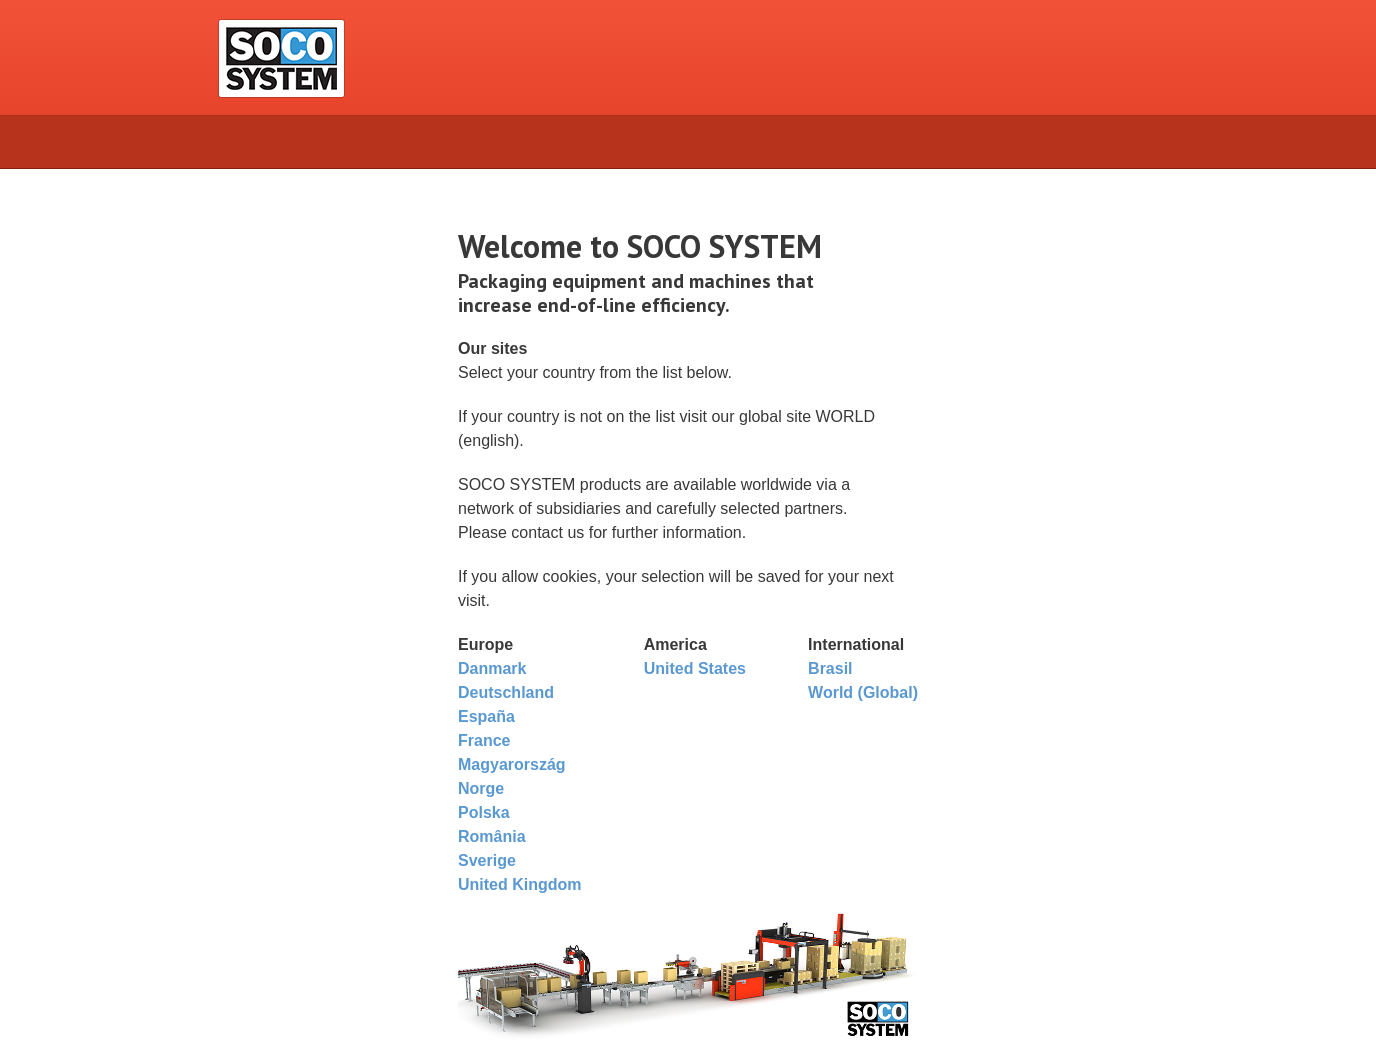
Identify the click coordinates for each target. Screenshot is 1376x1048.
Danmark (492, 668)
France (484, 740)
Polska (484, 812)
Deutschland (506, 692)
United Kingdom (520, 884)
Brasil (830, 668)
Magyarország (512, 764)
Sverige (487, 860)
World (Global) (863, 692)
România (492, 836)
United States (695, 668)
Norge (481, 788)
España (486, 716)
